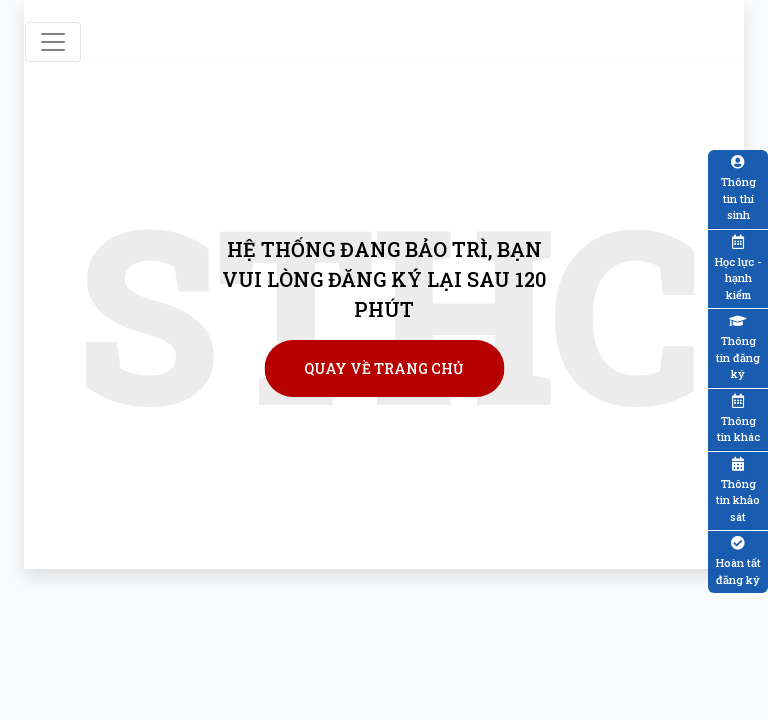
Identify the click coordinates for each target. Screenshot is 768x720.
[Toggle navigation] (53, 42)
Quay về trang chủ (384, 368)
